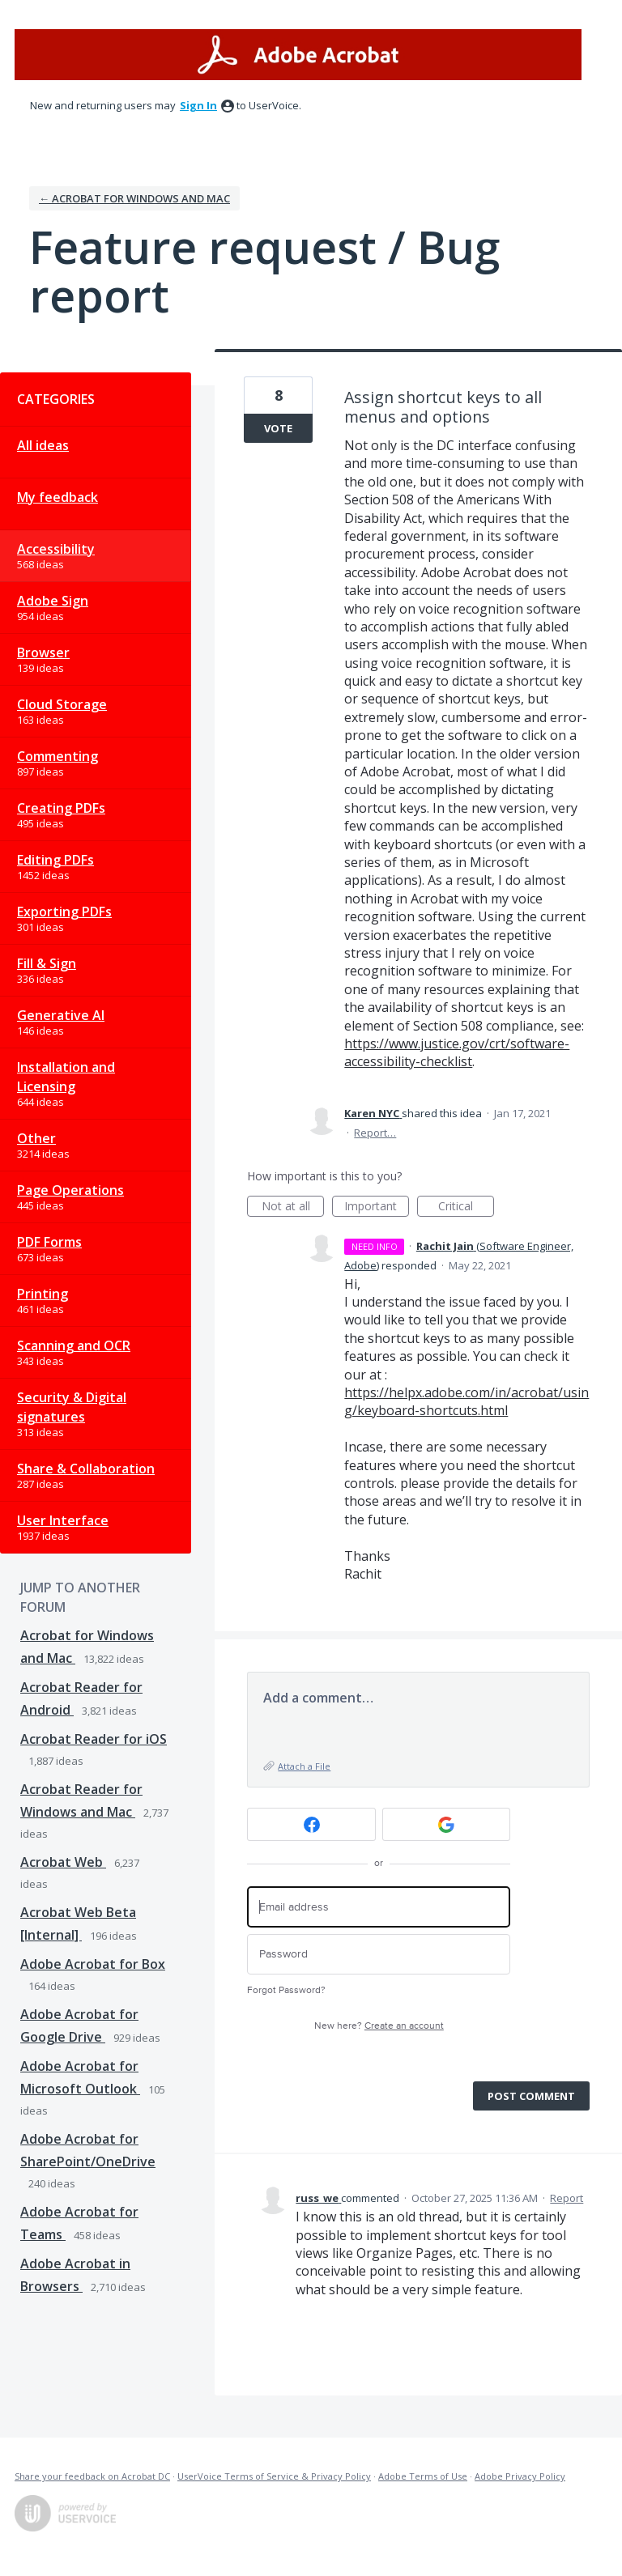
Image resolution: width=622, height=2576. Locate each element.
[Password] (378, 1954)
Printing (42, 1294)
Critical (466, 1207)
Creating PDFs (61, 808)
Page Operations (70, 1190)
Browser (43, 652)
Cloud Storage (62, 704)
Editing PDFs (55, 860)
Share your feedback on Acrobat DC (92, 2476)
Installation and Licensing (66, 1076)
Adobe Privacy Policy (520, 2476)
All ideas (43, 445)
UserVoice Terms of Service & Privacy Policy (274, 2476)
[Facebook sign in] (311, 1824)
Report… (375, 1132)
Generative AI (60, 1015)
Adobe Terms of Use (422, 2476)
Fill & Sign (46, 963)
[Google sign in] (446, 1824)
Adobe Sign (52, 601)
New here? (379, 2026)
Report (566, 2198)
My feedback (57, 497)
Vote (278, 428)
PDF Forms (49, 1242)
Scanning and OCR (73, 1345)
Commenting (57, 756)
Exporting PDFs (64, 911)
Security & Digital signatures (71, 1407)
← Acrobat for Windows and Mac (134, 198)
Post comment (531, 2096)
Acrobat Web (63, 1862)
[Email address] (378, 1907)
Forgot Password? (286, 1990)
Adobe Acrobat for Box (92, 1964)
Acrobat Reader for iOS (93, 1739)
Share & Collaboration (86, 1468)
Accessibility (56, 549)
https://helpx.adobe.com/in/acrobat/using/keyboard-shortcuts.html (466, 1401)
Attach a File (304, 1766)
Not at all (293, 1207)
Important (376, 1207)
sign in (198, 105)
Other (36, 1138)
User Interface (63, 1520)
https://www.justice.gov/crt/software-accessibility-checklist (456, 1052)
